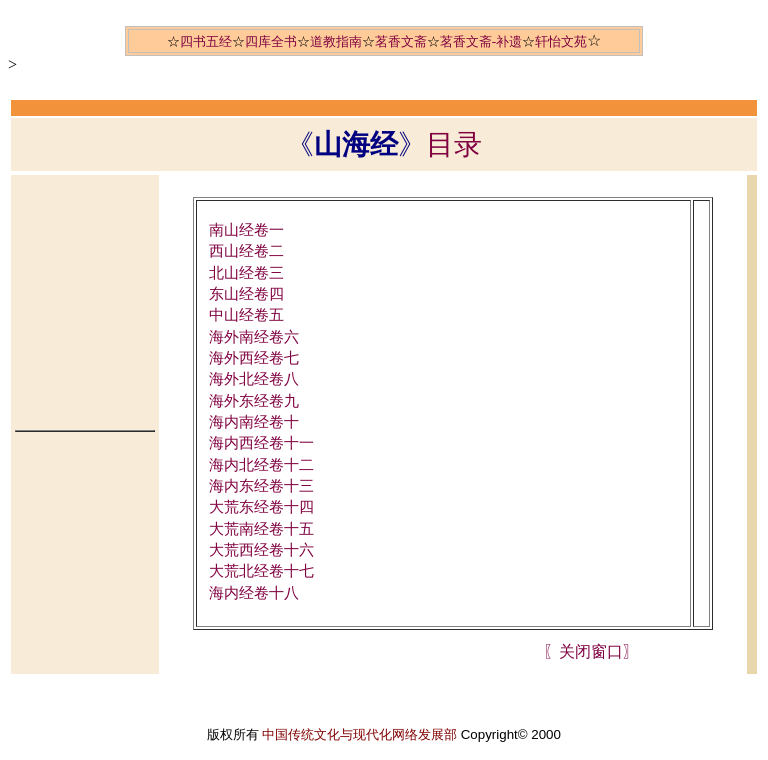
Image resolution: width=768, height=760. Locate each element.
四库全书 (271, 41)
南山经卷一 (246, 230)
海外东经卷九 (254, 401)
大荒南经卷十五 (261, 529)
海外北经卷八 (254, 379)
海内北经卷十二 (261, 465)
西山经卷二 (246, 251)
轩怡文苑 (561, 41)
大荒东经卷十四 (261, 507)
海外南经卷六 (254, 337)
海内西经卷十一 (261, 443)
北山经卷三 (246, 273)
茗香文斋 (401, 41)
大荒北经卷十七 (261, 571)
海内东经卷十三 (261, 486)
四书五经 (206, 41)
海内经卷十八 (254, 593)
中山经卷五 (246, 315)
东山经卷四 (246, 294)
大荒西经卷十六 (261, 550)
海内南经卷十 (254, 422)
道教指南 (336, 41)
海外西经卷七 (254, 358)
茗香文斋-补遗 (481, 41)
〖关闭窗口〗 (591, 651)
